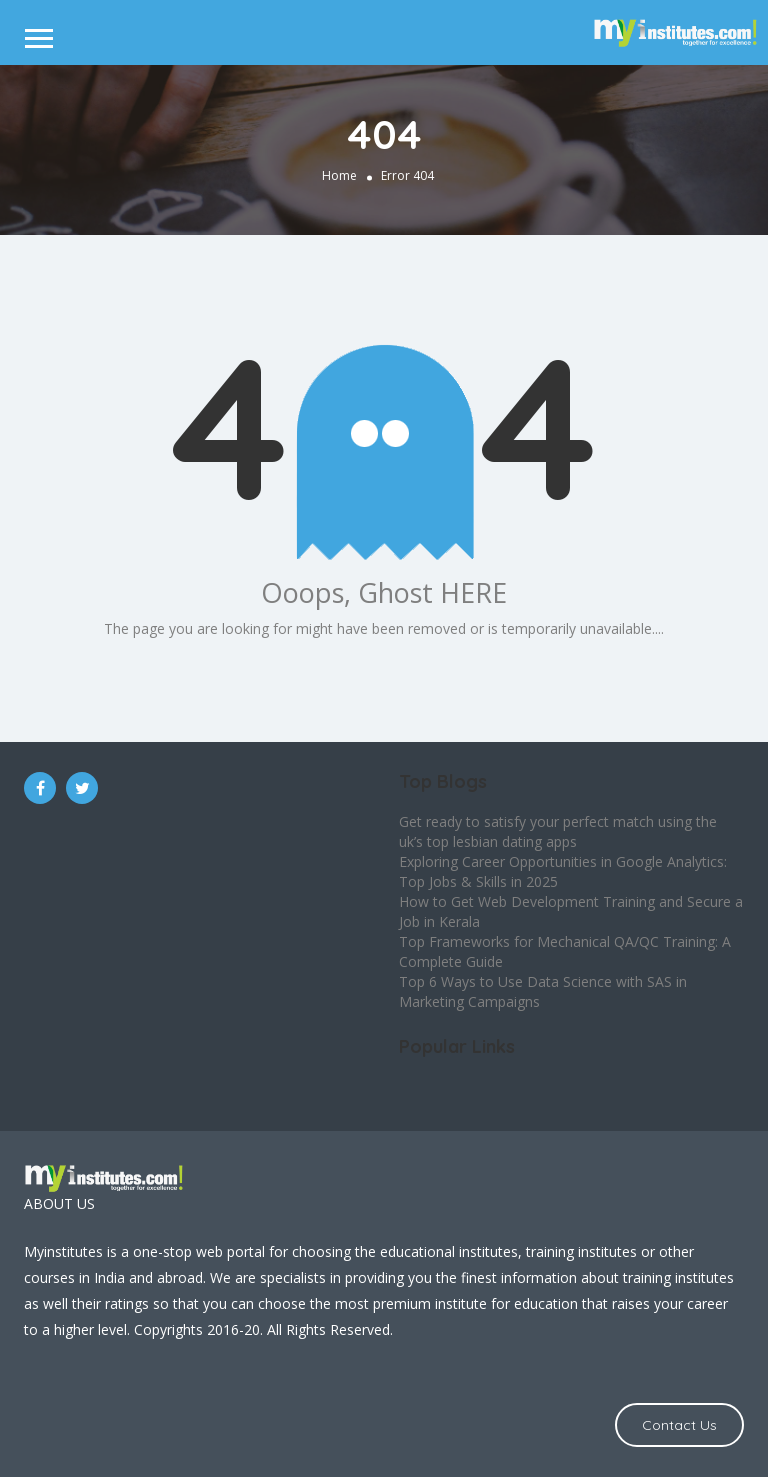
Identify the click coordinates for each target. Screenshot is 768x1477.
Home (339, 174)
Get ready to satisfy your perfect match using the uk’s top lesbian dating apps (558, 831)
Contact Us (679, 1425)
